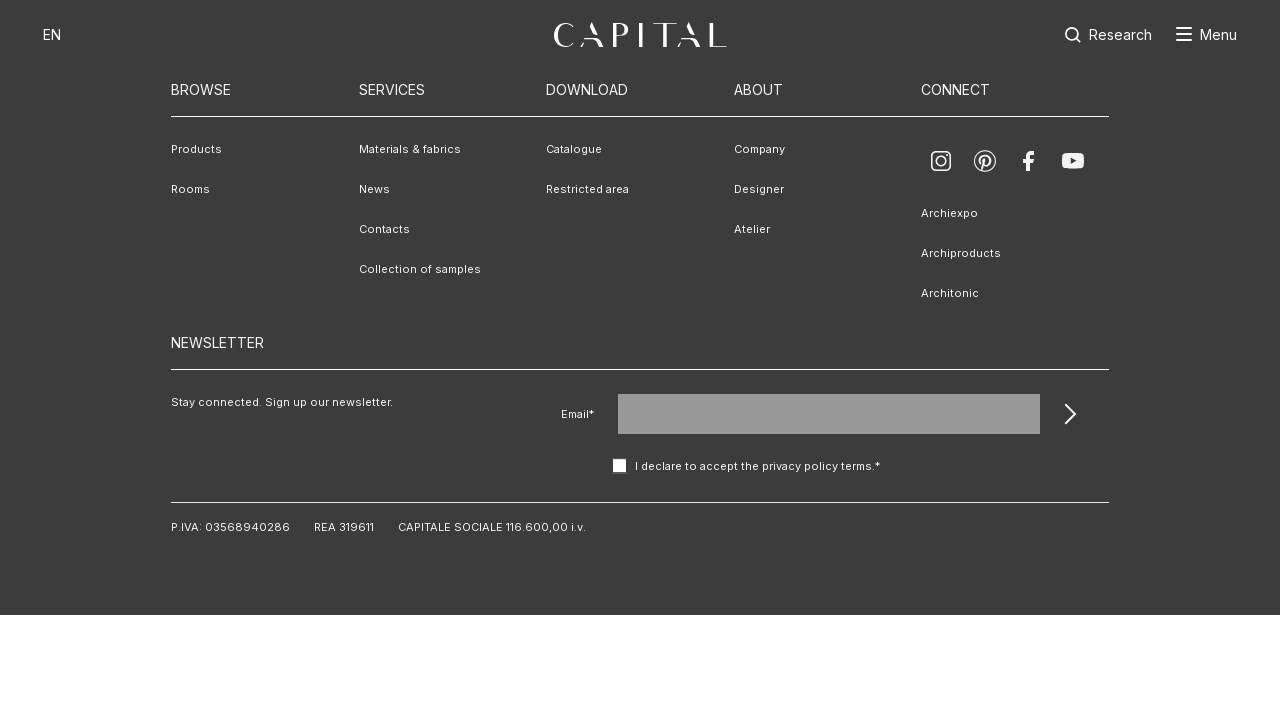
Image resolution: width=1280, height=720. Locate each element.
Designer (759, 189)
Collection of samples (420, 269)
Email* (577, 414)
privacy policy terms (817, 466)
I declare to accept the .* (757, 466)
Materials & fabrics (410, 149)
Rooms (190, 189)
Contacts (384, 229)
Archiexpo (949, 213)
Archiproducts (961, 253)
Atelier (752, 229)
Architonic (950, 293)
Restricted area (587, 189)
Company (759, 149)
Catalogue (574, 149)
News (374, 189)
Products (196, 149)
